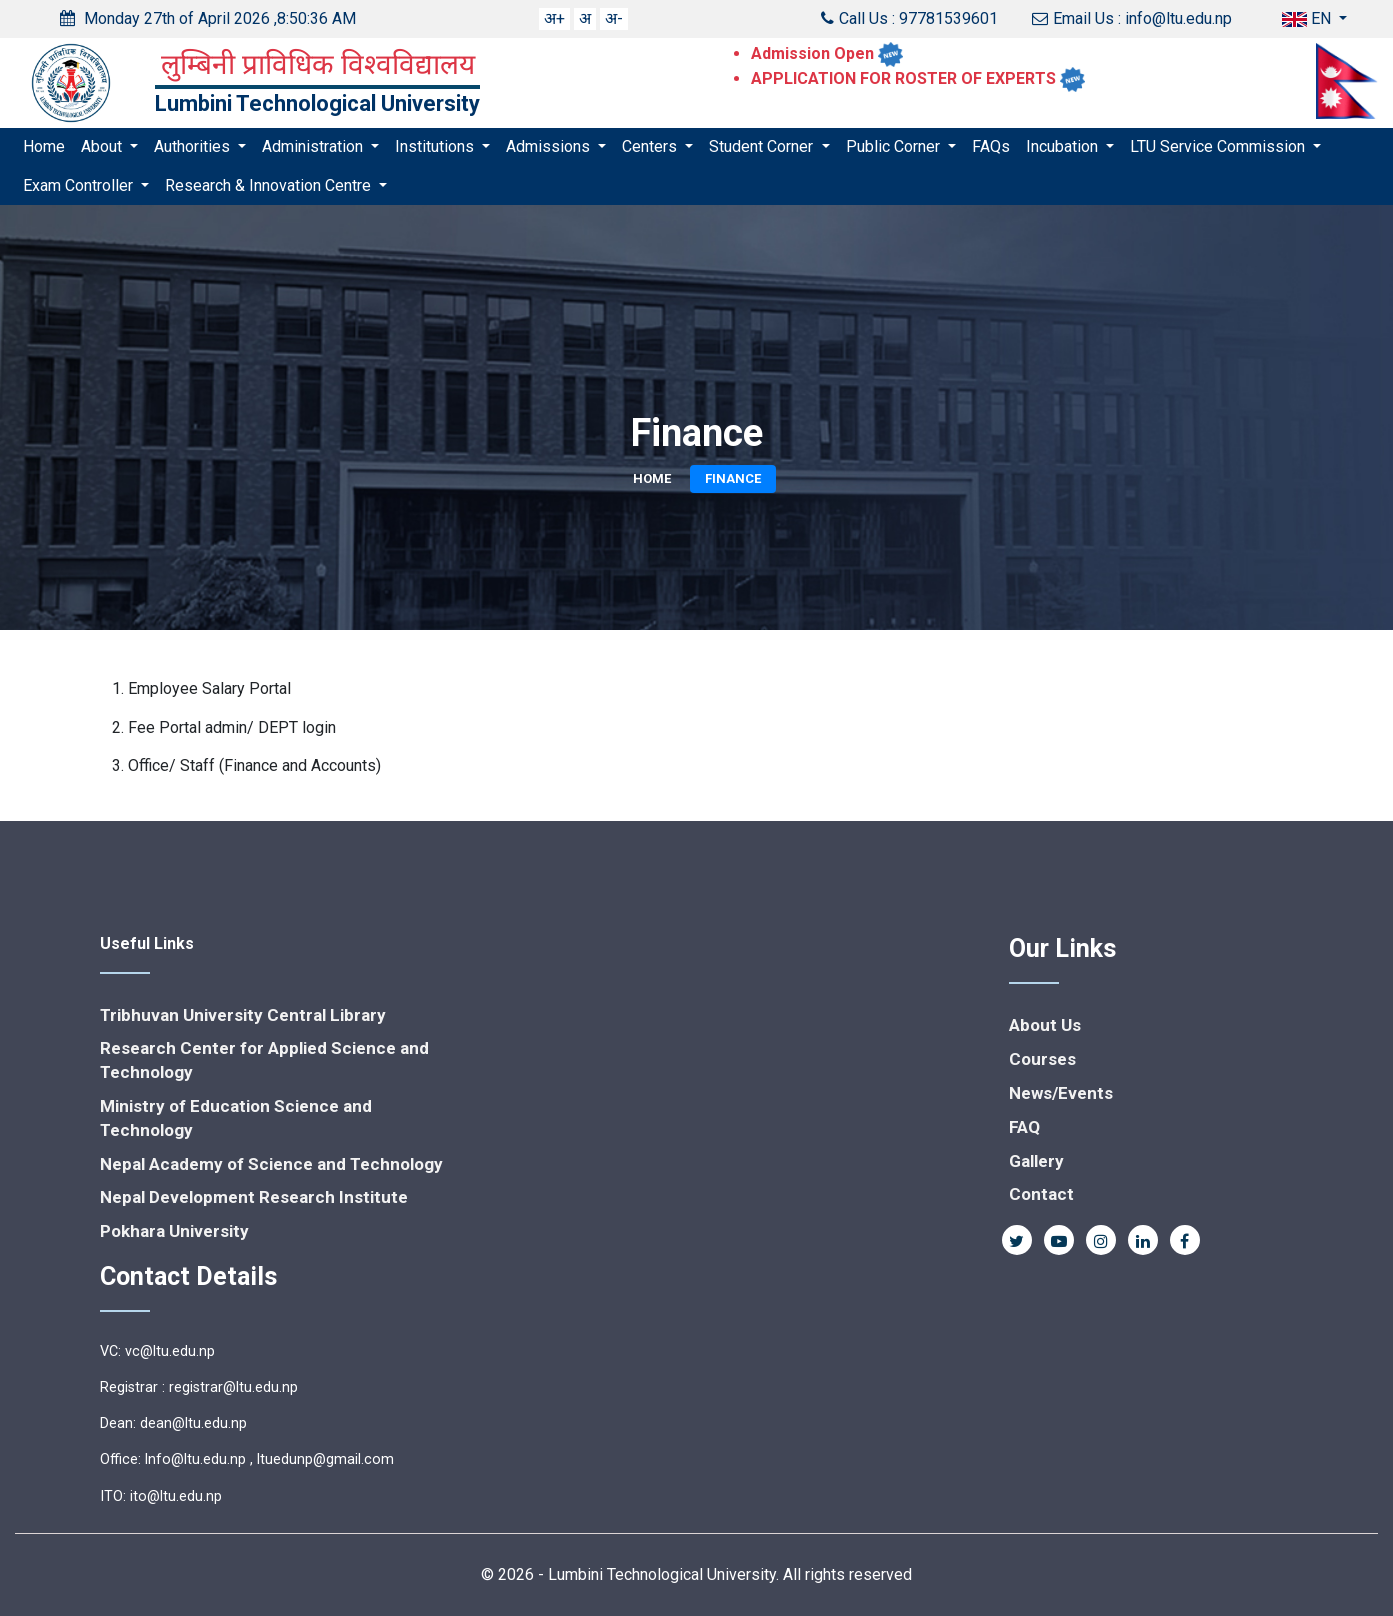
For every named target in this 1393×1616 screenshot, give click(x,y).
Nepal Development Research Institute (254, 1197)
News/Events (1061, 1093)
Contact (1041, 1194)
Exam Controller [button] (80, 185)
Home (44, 146)
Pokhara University (174, 1231)
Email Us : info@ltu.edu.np (1132, 18)
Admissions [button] (550, 146)
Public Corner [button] (895, 146)
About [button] (103, 146)
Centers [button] (651, 146)
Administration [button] (314, 146)
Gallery (1036, 1161)
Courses (1042, 1059)
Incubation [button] (1064, 146)
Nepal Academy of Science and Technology (271, 1164)
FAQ (1024, 1127)
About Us (1045, 1025)
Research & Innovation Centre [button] (270, 185)
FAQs (991, 146)
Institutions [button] (436, 146)
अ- (614, 18)
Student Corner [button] (763, 146)
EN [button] (1308, 18)
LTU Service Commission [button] (1219, 146)
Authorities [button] (194, 146)
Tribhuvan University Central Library (243, 1015)
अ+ (554, 18)
